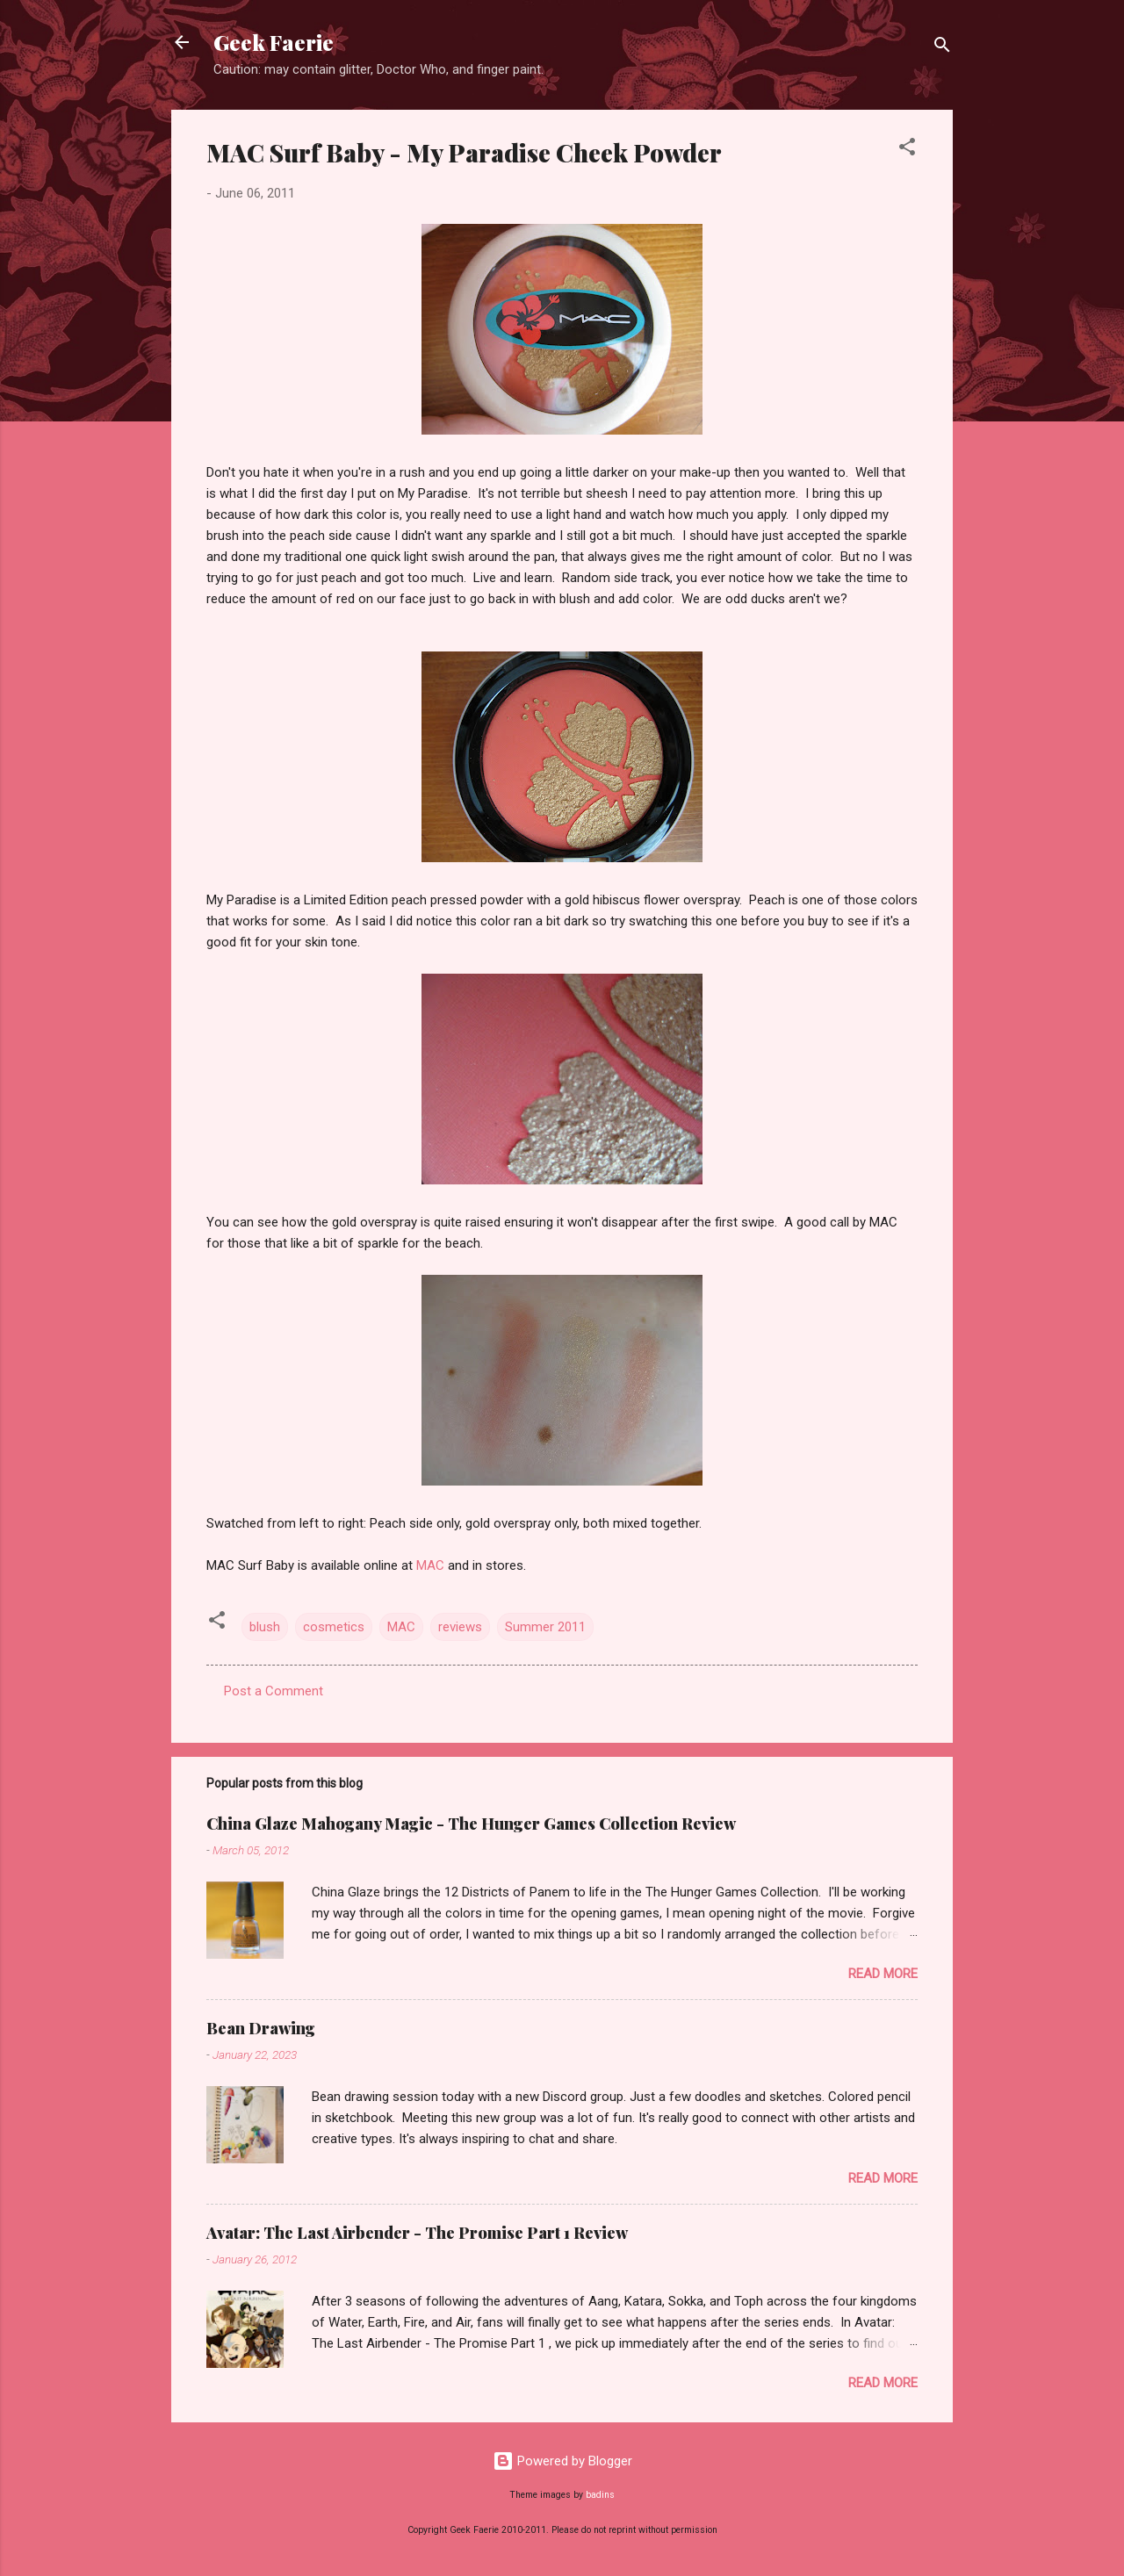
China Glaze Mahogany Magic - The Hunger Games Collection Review (471, 1823)
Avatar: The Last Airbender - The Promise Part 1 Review (417, 2232)
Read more (883, 1974)
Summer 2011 (545, 1627)
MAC (428, 1565)
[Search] (942, 48)
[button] (907, 149)
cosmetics (333, 1627)
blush (264, 1627)
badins (600, 2494)
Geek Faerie (273, 42)
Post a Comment (273, 1691)
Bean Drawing (260, 2028)
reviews (460, 1627)
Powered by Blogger (562, 2461)
